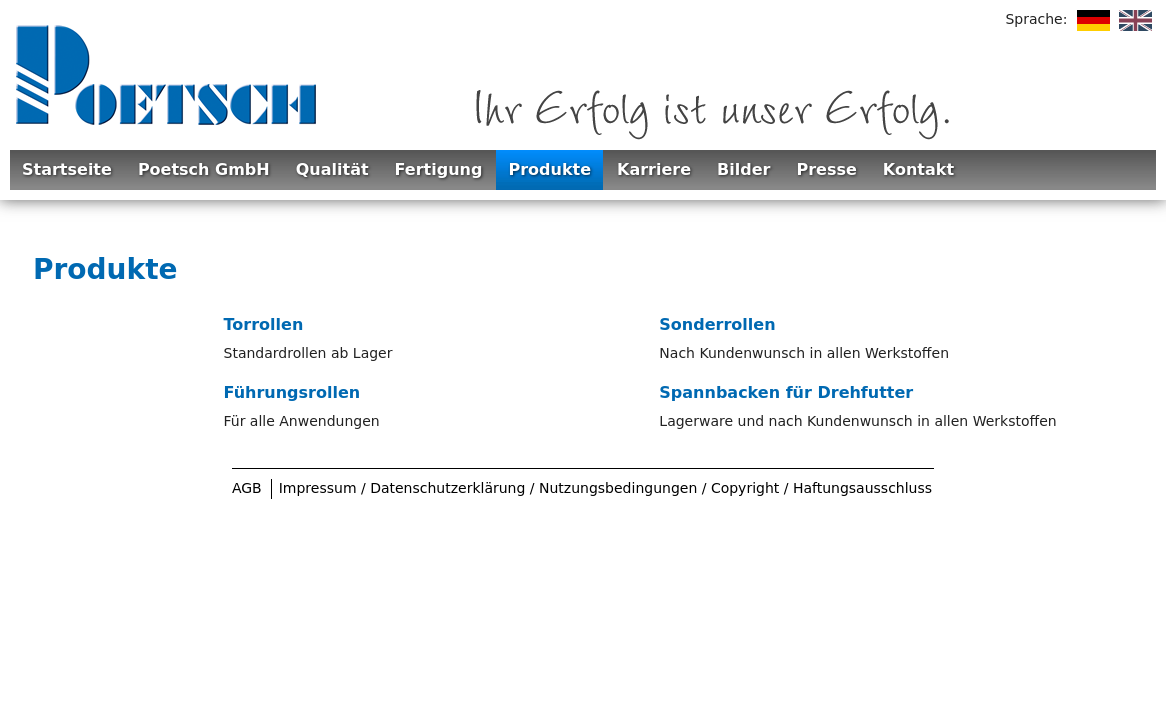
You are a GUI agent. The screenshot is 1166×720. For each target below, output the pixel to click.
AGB (247, 488)
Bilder (743, 169)
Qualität (332, 169)
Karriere (654, 169)
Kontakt (918, 169)
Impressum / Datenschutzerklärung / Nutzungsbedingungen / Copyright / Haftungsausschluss (605, 488)
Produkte (549, 169)
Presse (826, 169)
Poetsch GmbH (204, 169)
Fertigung (439, 169)
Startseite (67, 169)
